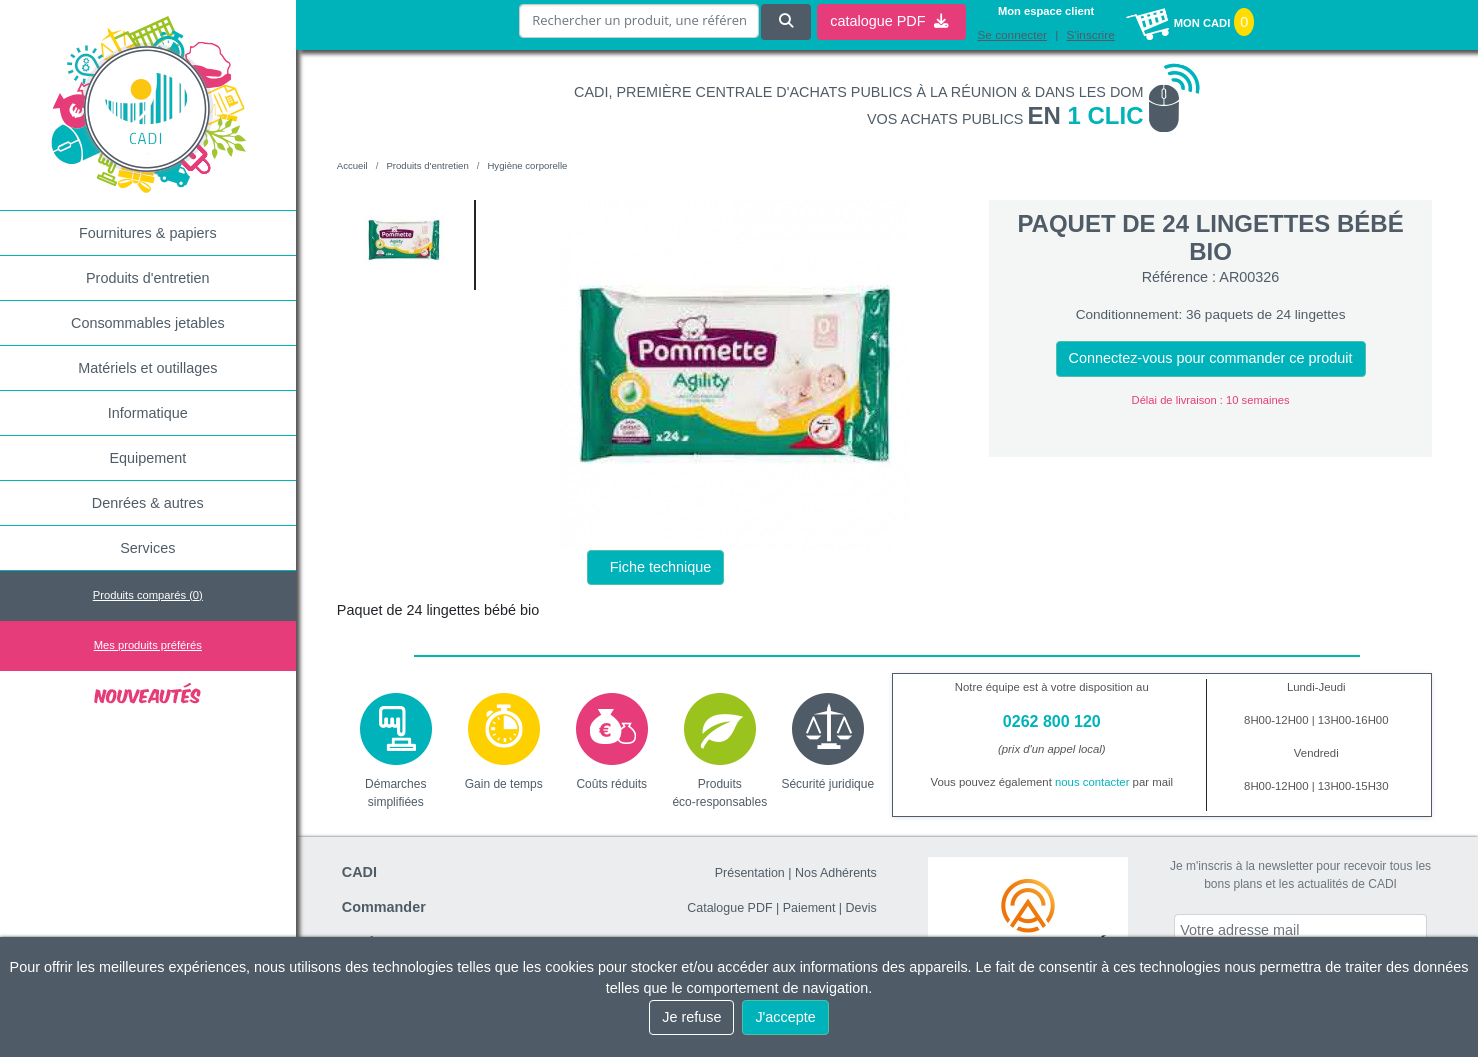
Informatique (148, 413)
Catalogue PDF (729, 908)
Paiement (809, 908)
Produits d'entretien (148, 278)
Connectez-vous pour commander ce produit (1211, 358)
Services (147, 548)
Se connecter (1012, 35)
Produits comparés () (148, 595)
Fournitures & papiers (148, 233)
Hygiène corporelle (527, 165)
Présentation (750, 873)
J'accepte (785, 1017)
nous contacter (1092, 782)
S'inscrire (1091, 35)
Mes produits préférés (148, 645)
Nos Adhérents (836, 873)
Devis (861, 908)
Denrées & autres (148, 503)
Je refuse (691, 1017)
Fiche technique (661, 567)
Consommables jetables (148, 323)
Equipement (147, 458)
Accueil (352, 165)
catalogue (889, 21)
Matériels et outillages (147, 368)
